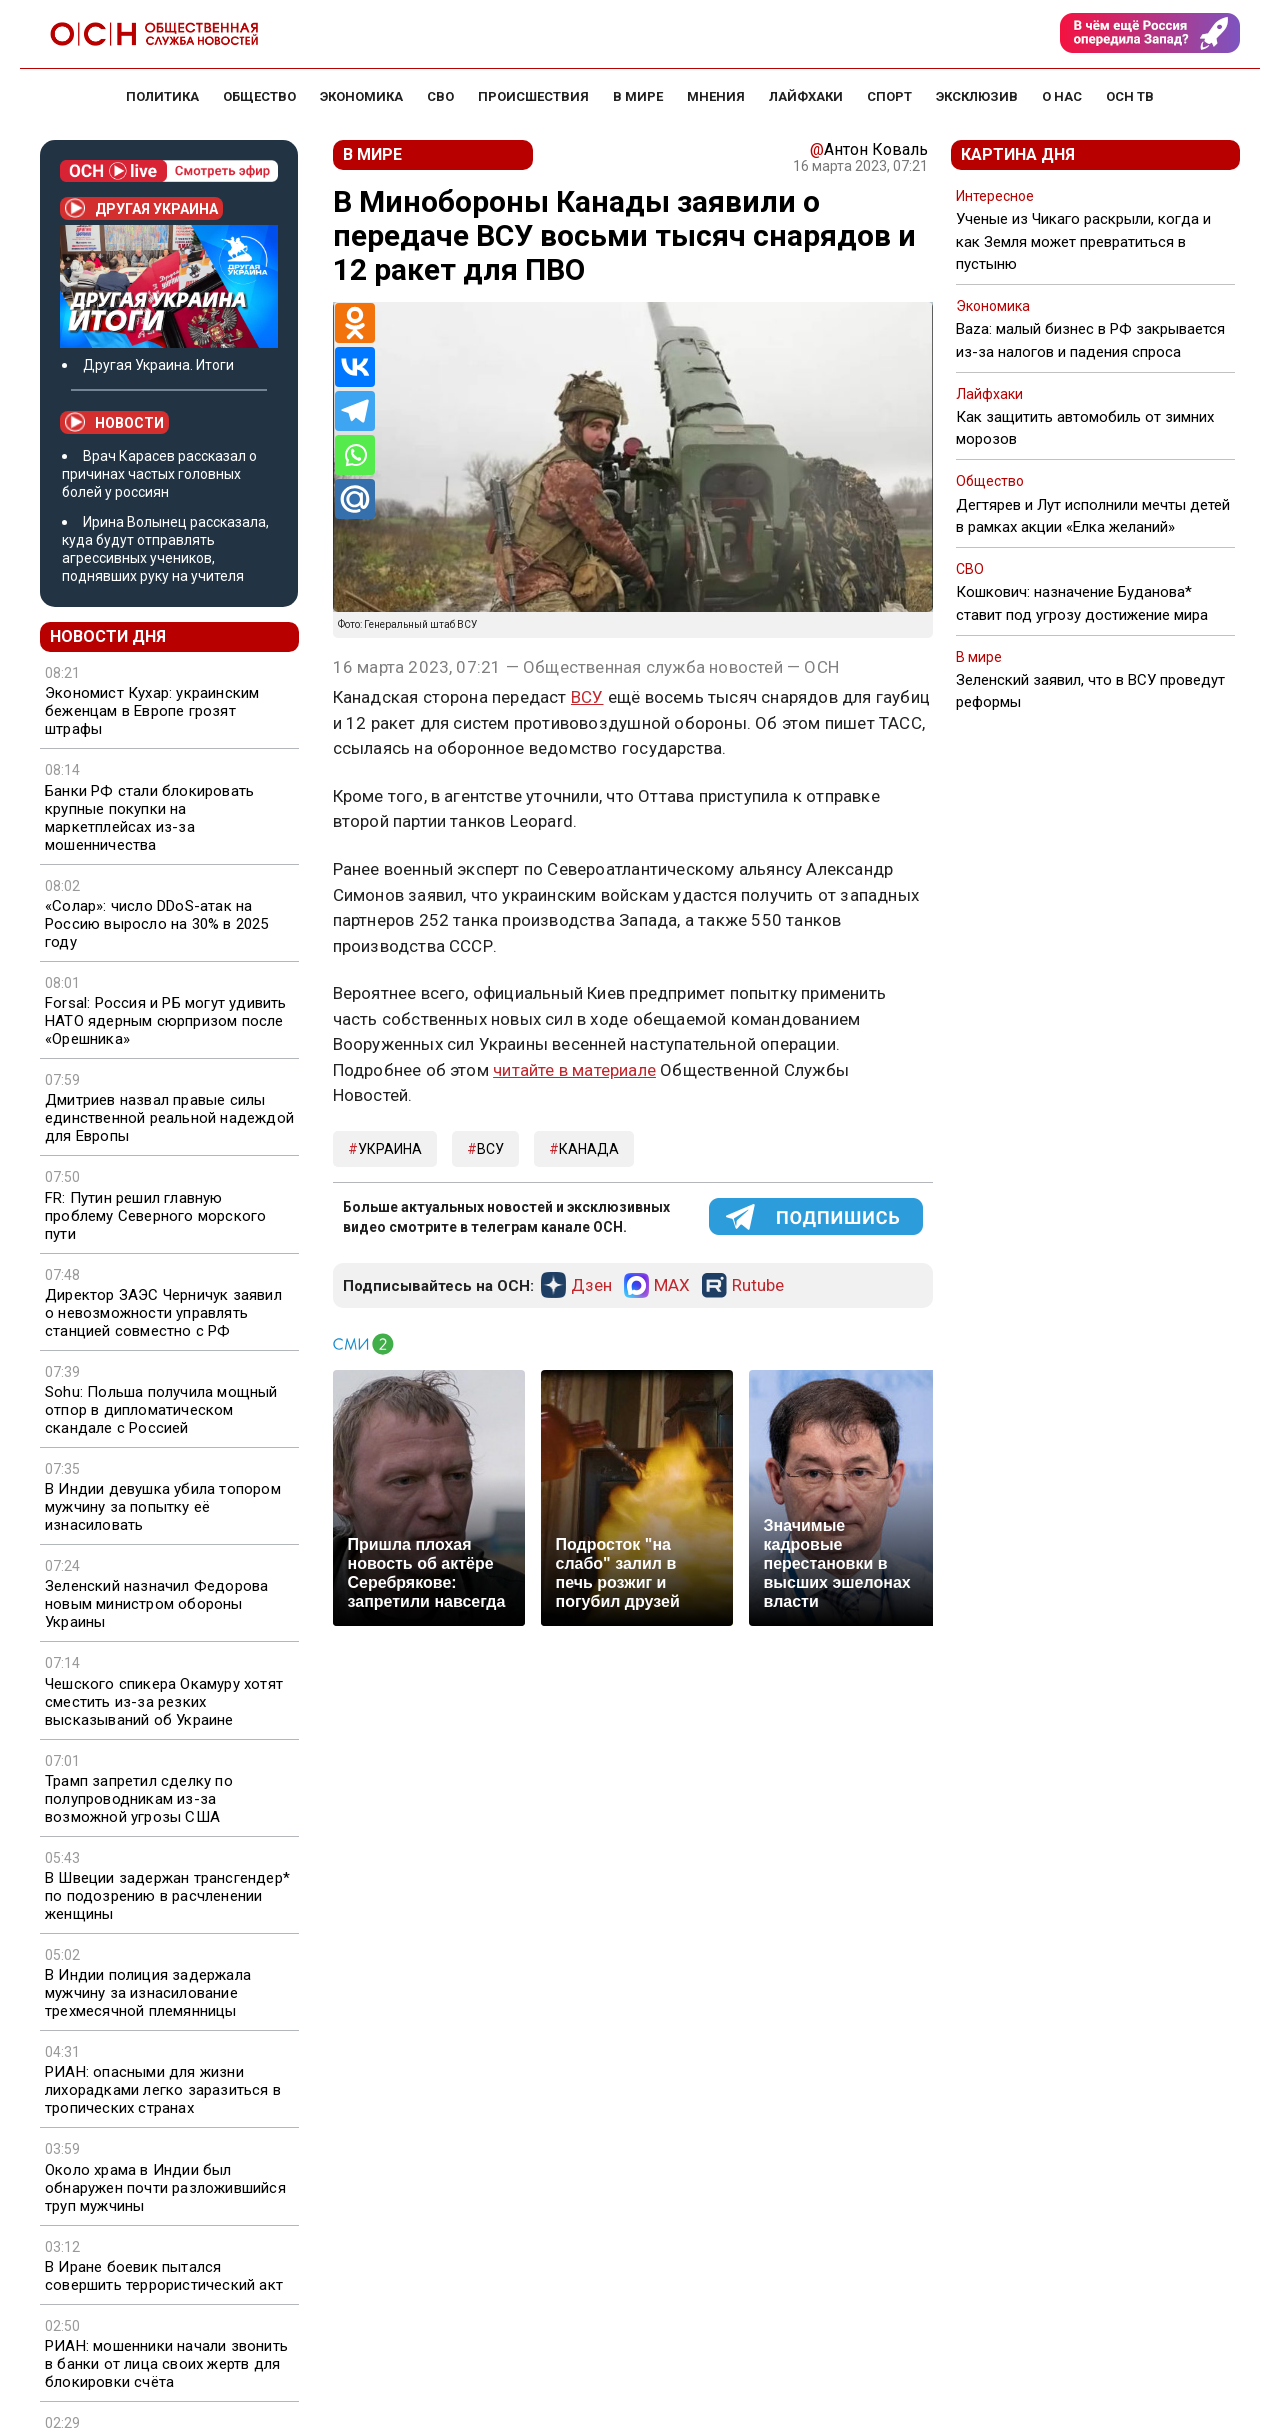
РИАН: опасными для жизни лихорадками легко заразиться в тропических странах (163, 2090)
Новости (114, 422)
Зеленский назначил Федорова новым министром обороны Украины (156, 1604)
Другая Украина (141, 208)
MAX (672, 1286)
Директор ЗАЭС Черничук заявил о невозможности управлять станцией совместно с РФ (163, 1313)
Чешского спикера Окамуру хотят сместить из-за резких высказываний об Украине (164, 1702)
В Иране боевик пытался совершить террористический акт (164, 2276)
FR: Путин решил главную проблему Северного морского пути (155, 1216)
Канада (589, 1149)
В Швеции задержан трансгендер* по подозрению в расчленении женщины (167, 1896)
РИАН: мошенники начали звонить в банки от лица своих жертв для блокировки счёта (166, 2364)
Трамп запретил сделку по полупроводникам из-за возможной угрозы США (139, 1799)
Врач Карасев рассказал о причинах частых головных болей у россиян (159, 474)
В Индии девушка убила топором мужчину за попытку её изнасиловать (163, 1507)
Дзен (591, 1286)
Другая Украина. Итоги (158, 365)
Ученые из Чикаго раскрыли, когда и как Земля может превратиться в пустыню (1083, 241)
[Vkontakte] (355, 367)
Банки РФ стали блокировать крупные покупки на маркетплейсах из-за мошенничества (149, 818)
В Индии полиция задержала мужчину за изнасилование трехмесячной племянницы (148, 1993)
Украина (390, 1149)
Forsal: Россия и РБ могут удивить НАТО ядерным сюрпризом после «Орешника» (166, 1021)
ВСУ (587, 697)
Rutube (758, 1286)
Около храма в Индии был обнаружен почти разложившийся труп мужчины (165, 2188)
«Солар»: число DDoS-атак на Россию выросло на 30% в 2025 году (157, 924)
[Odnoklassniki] (355, 323)
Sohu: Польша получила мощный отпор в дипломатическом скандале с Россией (161, 1410)
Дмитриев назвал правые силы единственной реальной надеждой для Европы (169, 1118)
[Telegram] (355, 411)
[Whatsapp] (355, 455)
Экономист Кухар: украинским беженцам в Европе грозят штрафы (152, 711)
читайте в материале (574, 1070)
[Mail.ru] (355, 499)
